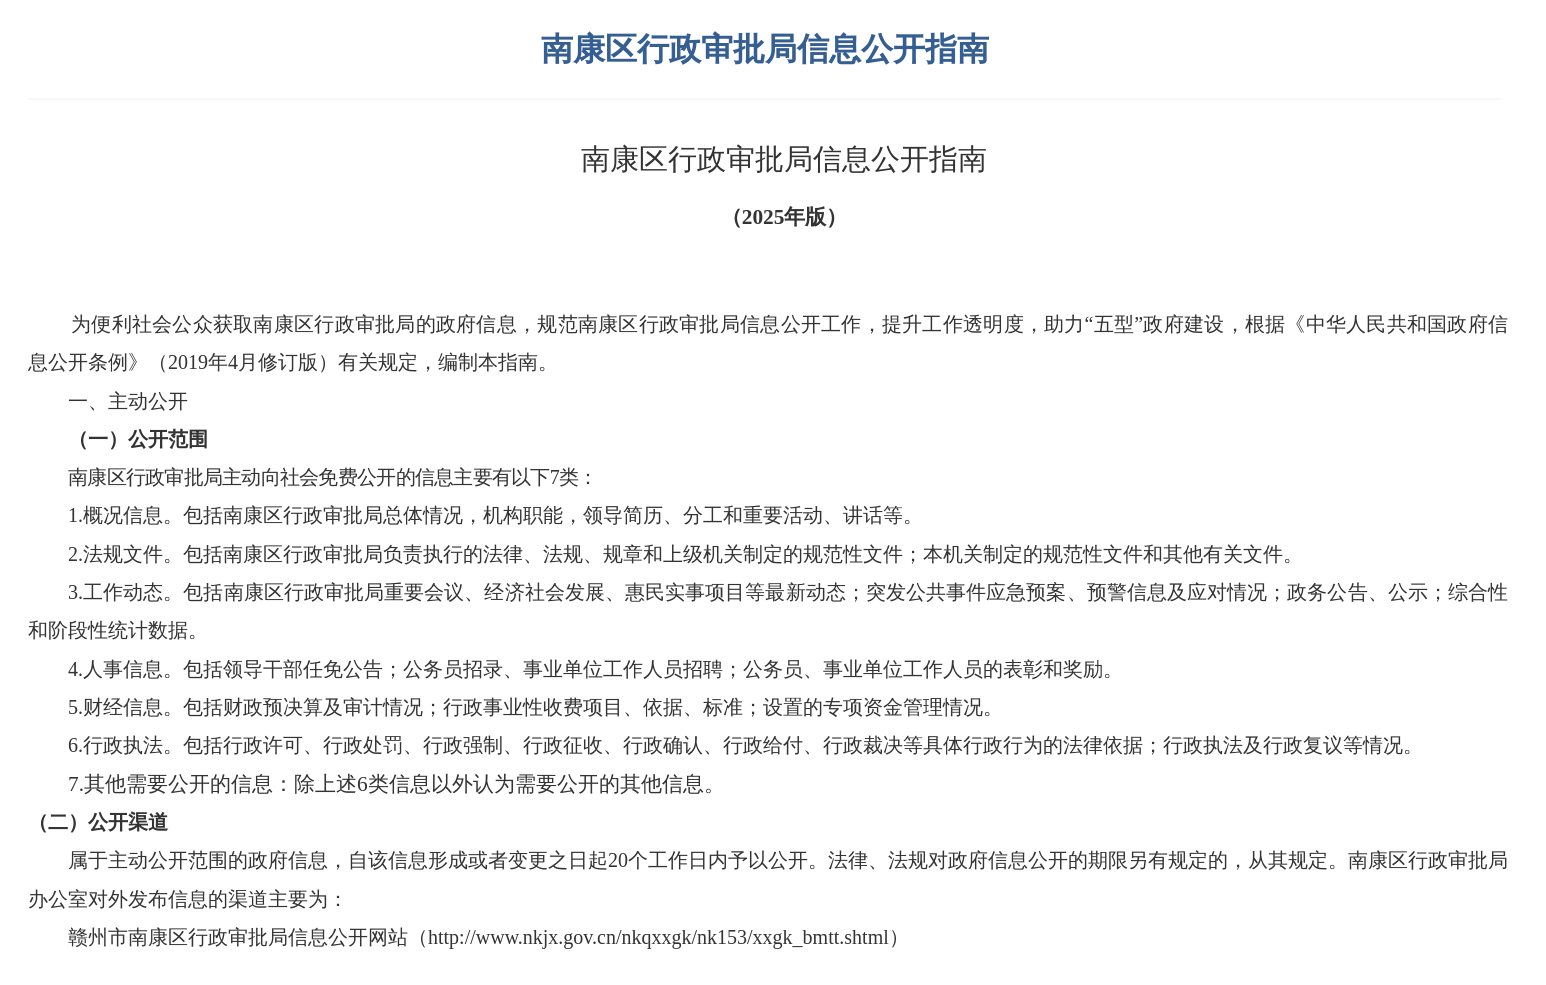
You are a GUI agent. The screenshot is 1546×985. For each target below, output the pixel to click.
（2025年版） (784, 217)
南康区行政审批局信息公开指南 (784, 159)
